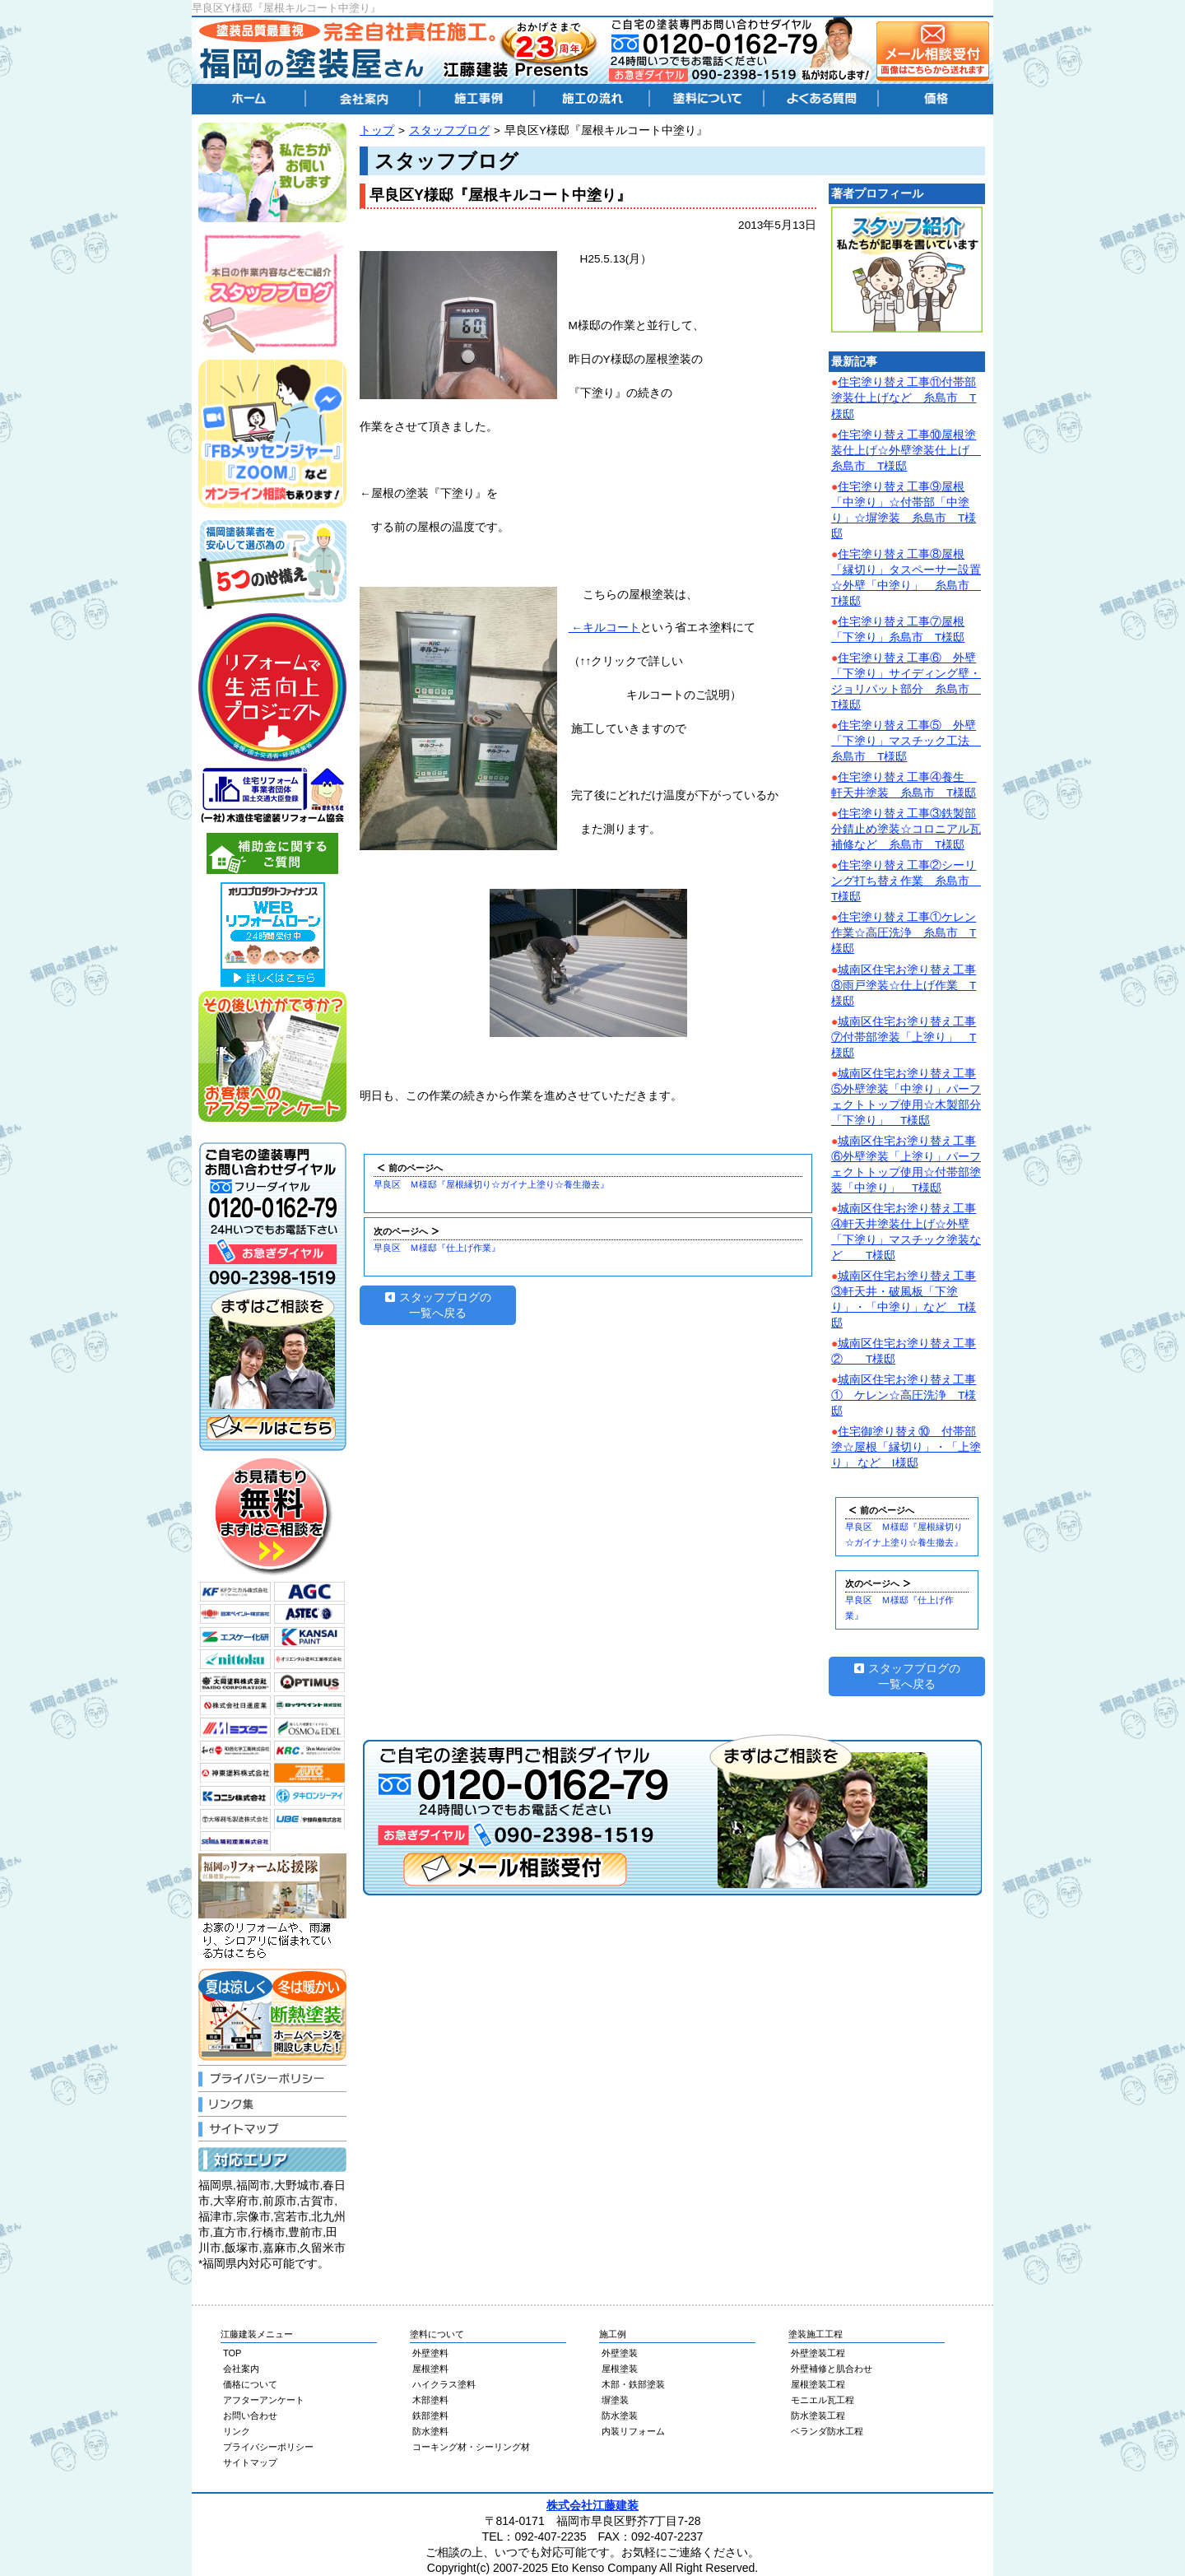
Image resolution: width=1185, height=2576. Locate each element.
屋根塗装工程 (818, 2384)
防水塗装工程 (818, 2415)
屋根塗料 (430, 2369)
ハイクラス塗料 (444, 2384)
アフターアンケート (263, 2400)
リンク (236, 2431)
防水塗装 (620, 2415)
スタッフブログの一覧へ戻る (438, 1305)
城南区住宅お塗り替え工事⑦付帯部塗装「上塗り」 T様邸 (903, 1037)
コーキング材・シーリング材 (471, 2447)
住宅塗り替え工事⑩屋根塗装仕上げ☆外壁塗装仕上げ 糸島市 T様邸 (906, 450)
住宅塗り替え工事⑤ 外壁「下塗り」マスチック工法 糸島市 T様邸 (906, 741)
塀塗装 (615, 2400)
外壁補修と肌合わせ (831, 2369)
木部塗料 (430, 2400)
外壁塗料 (430, 2353)
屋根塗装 (620, 2369)
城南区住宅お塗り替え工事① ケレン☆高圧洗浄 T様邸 (903, 1395)
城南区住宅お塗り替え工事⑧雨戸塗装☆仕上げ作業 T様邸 (903, 985)
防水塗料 (430, 2431)
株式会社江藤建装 (592, 2505)
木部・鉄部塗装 (633, 2384)
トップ (377, 130)
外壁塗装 (620, 2353)
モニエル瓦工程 (822, 2400)
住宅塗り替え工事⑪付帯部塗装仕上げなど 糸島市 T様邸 (903, 398)
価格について (250, 2384)
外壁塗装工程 (818, 2353)
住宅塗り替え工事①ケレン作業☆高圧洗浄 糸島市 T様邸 (903, 933)
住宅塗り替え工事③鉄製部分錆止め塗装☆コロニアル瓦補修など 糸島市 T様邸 (906, 829)
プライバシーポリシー (268, 2447)
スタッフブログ (449, 130)
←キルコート (604, 627)
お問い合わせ (250, 2415)
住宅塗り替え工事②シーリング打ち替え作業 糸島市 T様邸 (906, 881)
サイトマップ (250, 2462)
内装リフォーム (633, 2431)
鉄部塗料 (430, 2415)
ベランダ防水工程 (827, 2431)
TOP (232, 2353)
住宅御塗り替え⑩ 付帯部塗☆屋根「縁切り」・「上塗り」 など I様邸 (906, 1447)
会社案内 (241, 2369)
